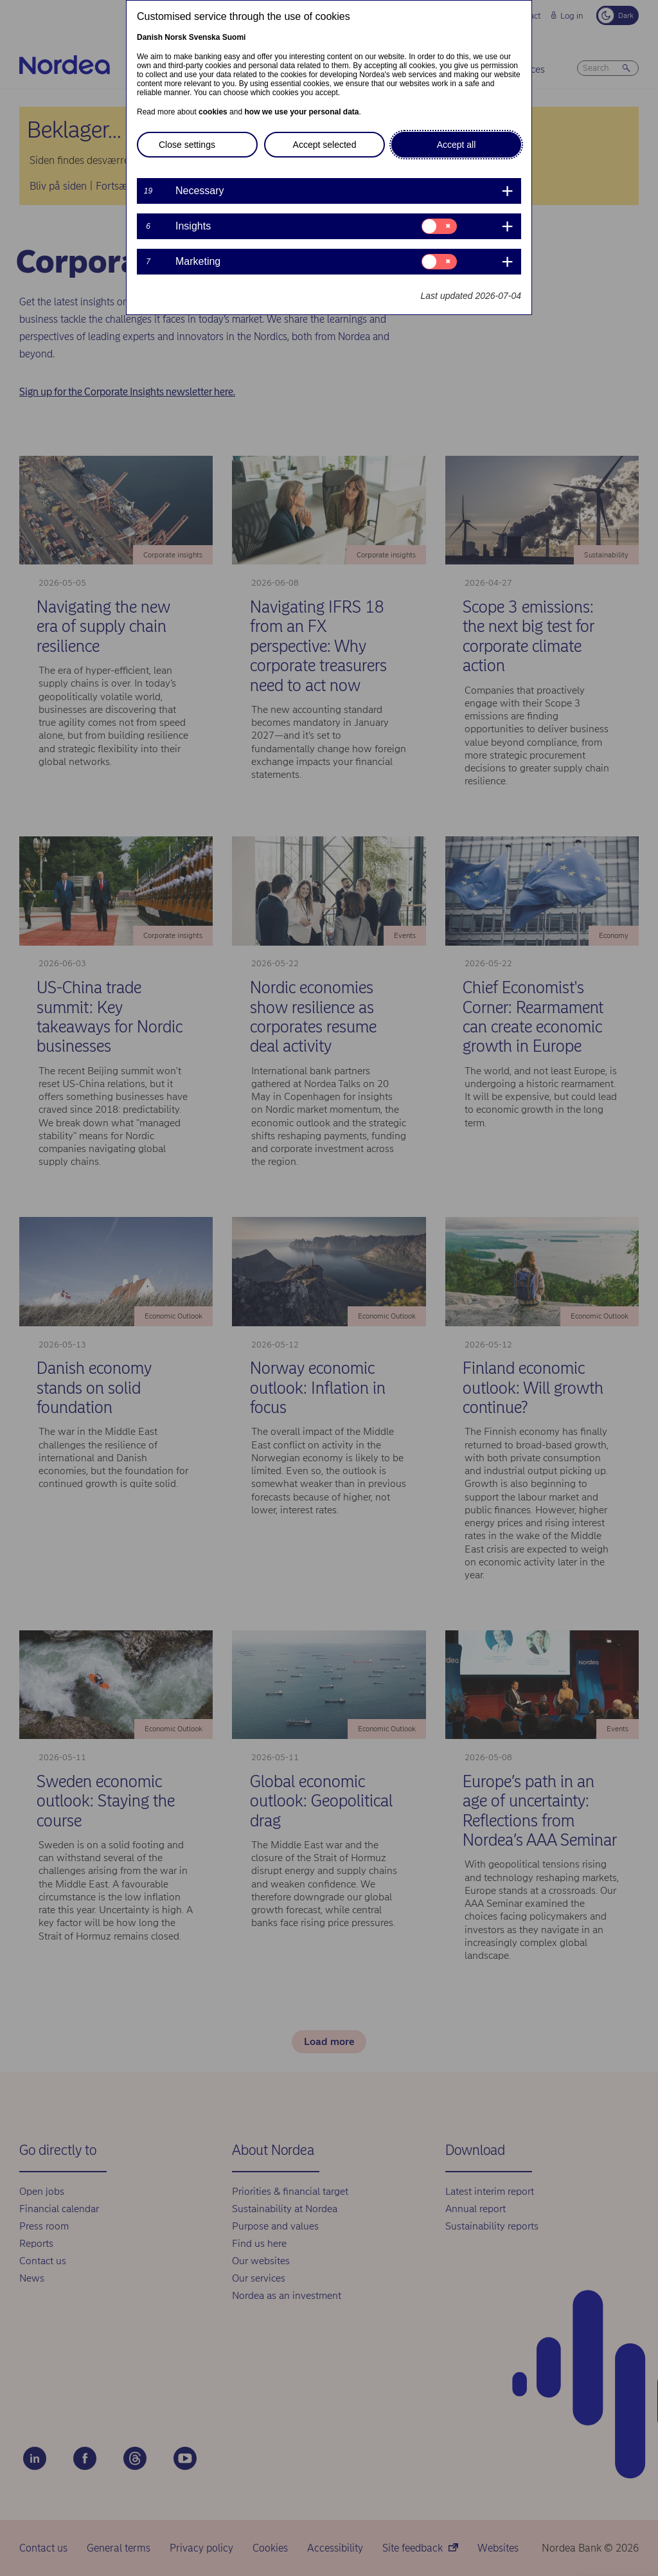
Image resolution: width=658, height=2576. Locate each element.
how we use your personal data (301, 111)
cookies (213, 111)
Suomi (234, 37)
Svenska (204, 37)
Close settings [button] (187, 145)
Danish (150, 37)
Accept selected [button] (325, 145)
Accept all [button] (456, 145)
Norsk (175, 37)
